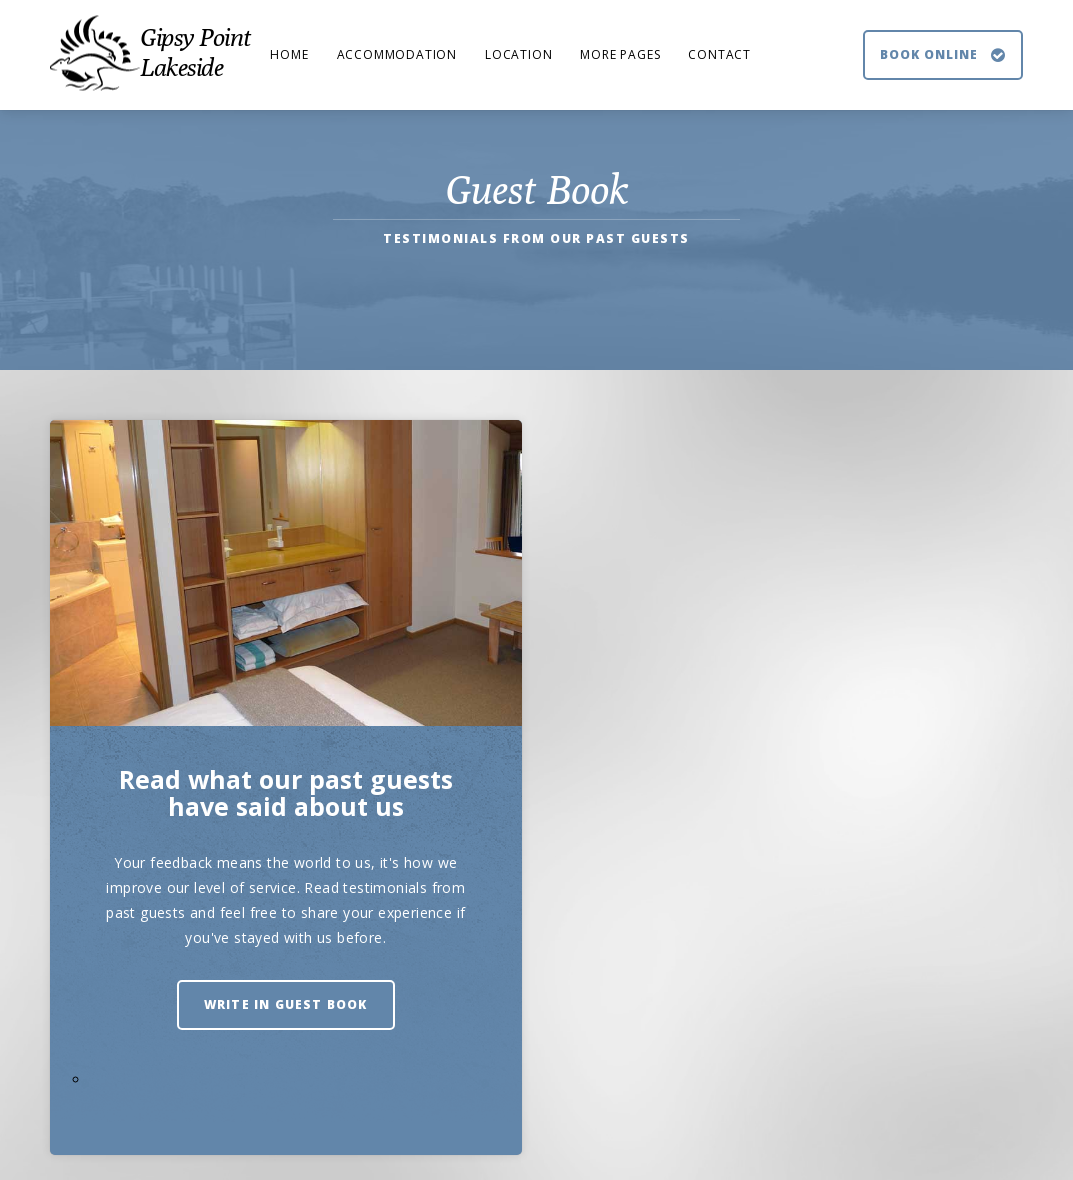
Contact (719, 54)
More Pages (620, 54)
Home (289, 54)
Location (518, 54)
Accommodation (397, 54)
